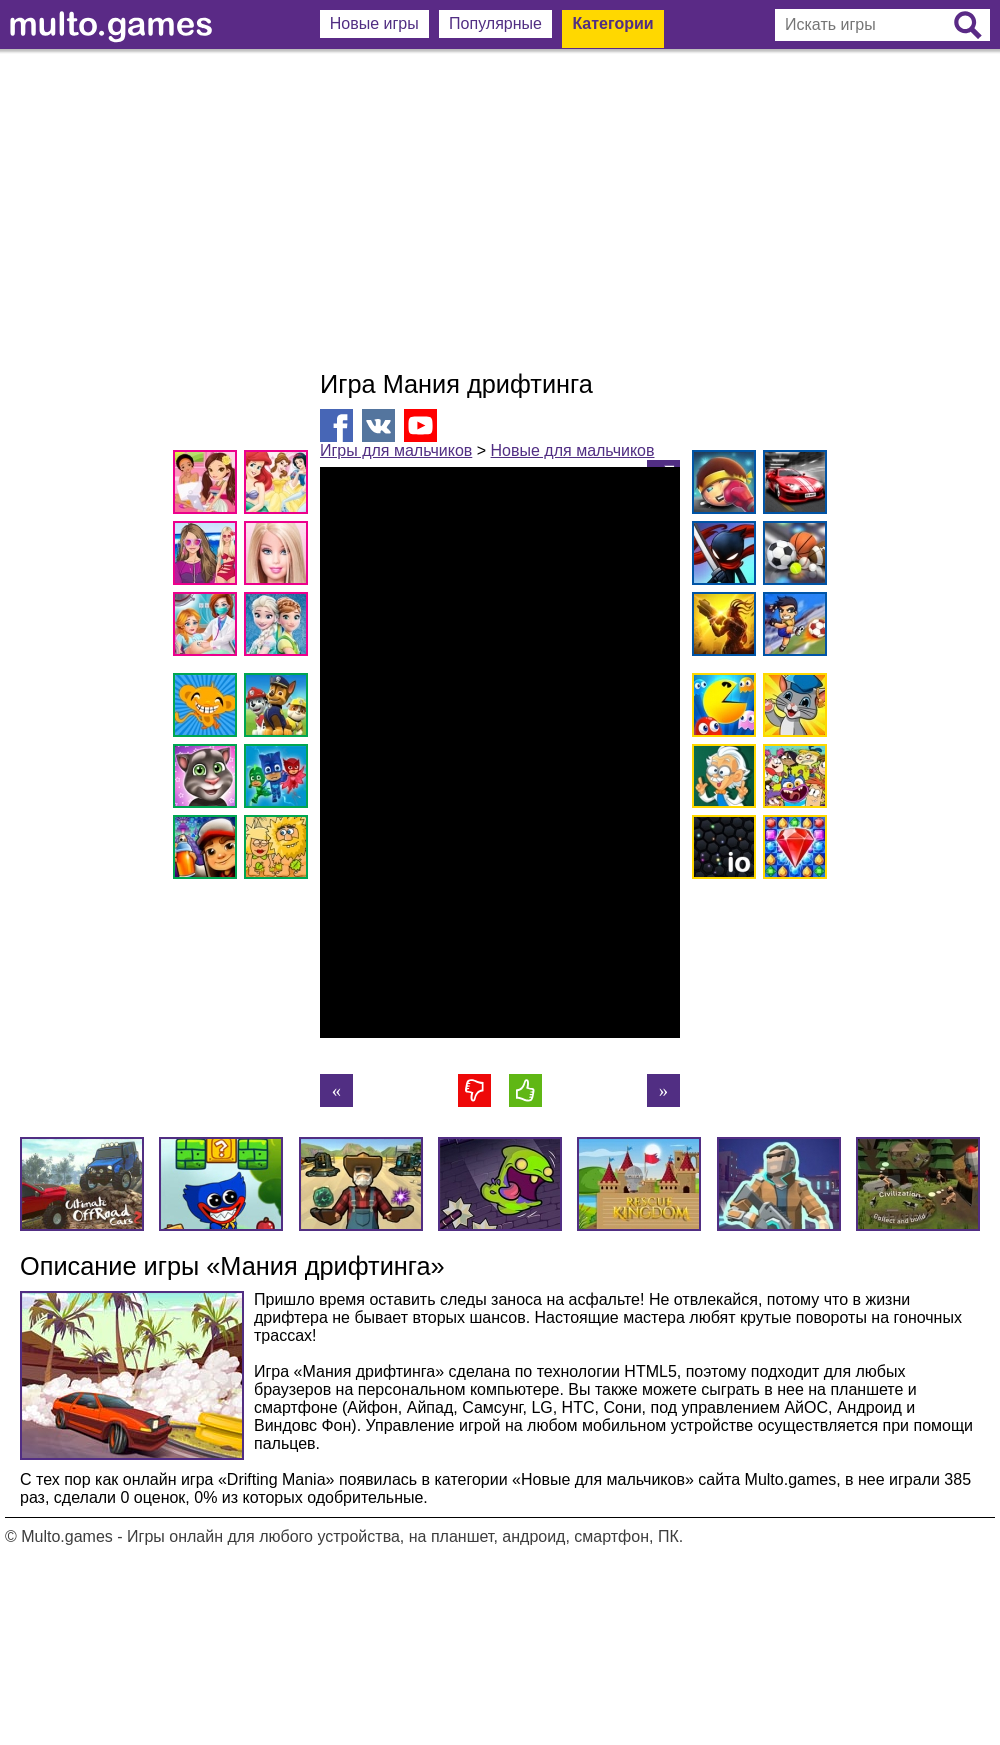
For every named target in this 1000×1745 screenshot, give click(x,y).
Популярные (495, 23)
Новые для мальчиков (573, 450)
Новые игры (374, 23)
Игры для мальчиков (396, 450)
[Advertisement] (500, 210)
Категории (612, 23)
